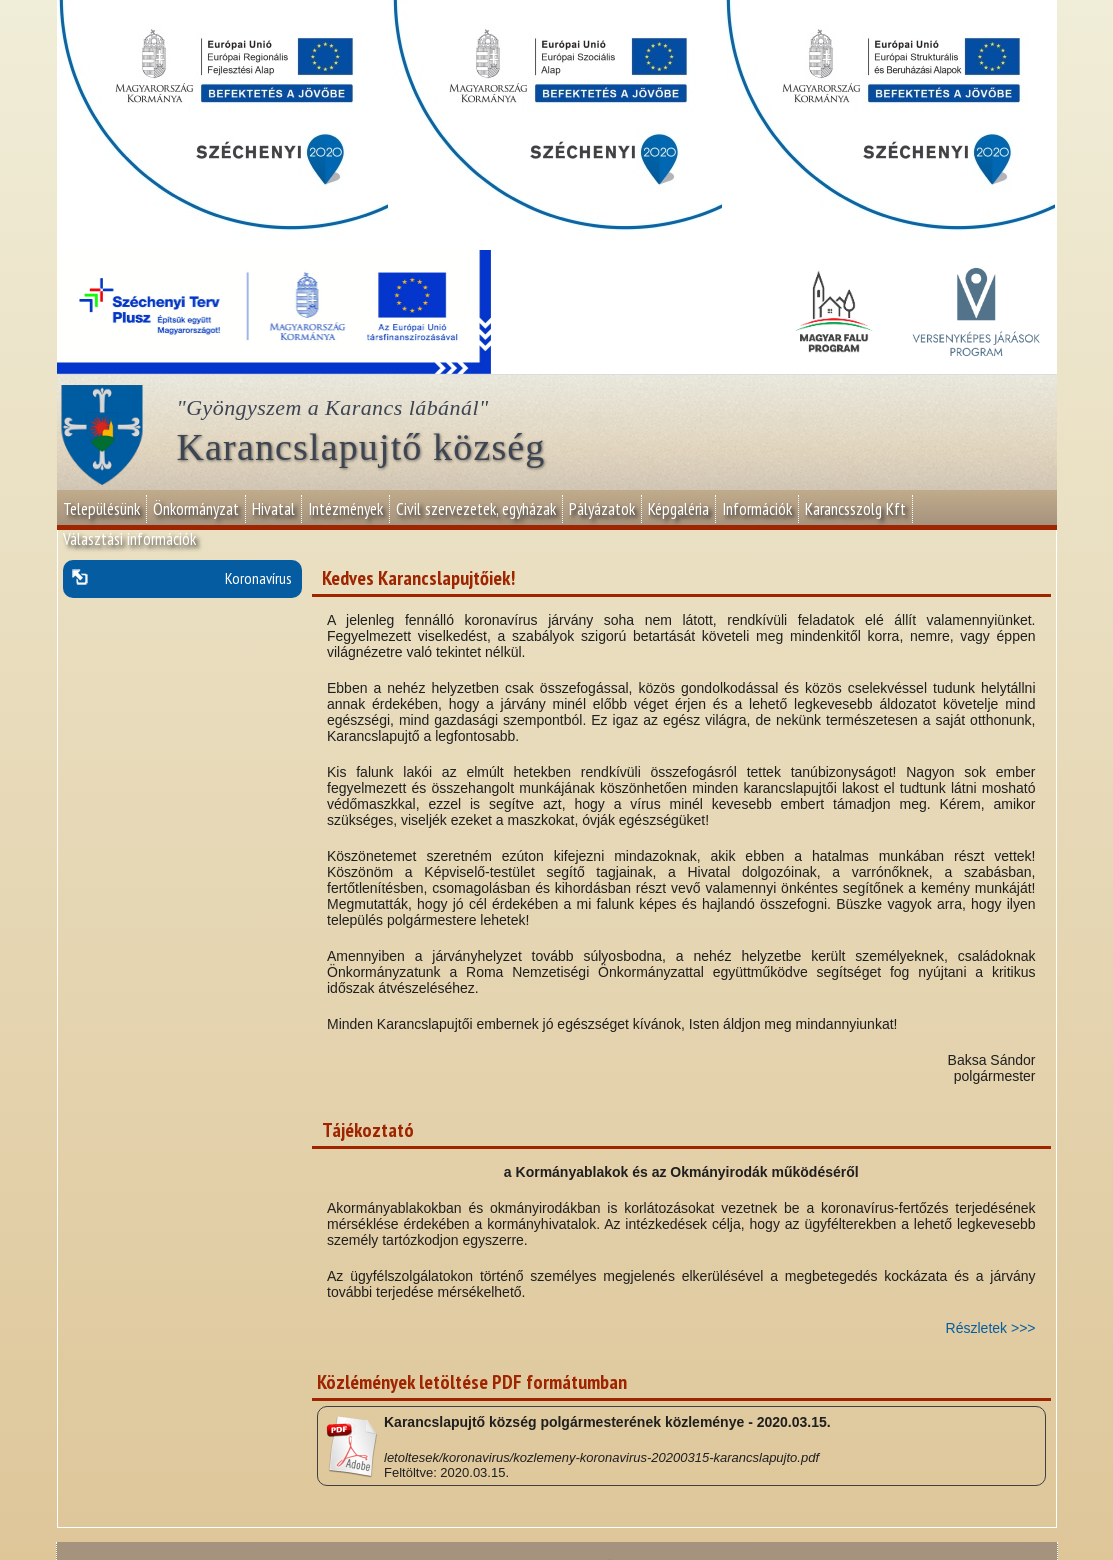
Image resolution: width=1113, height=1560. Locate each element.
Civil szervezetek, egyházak (476, 509)
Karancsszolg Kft (855, 509)
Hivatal (273, 509)
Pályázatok (602, 509)
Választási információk (129, 539)
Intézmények (345, 509)
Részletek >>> (991, 1328)
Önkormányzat (196, 509)
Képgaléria (678, 509)
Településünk (101, 509)
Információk (757, 509)
